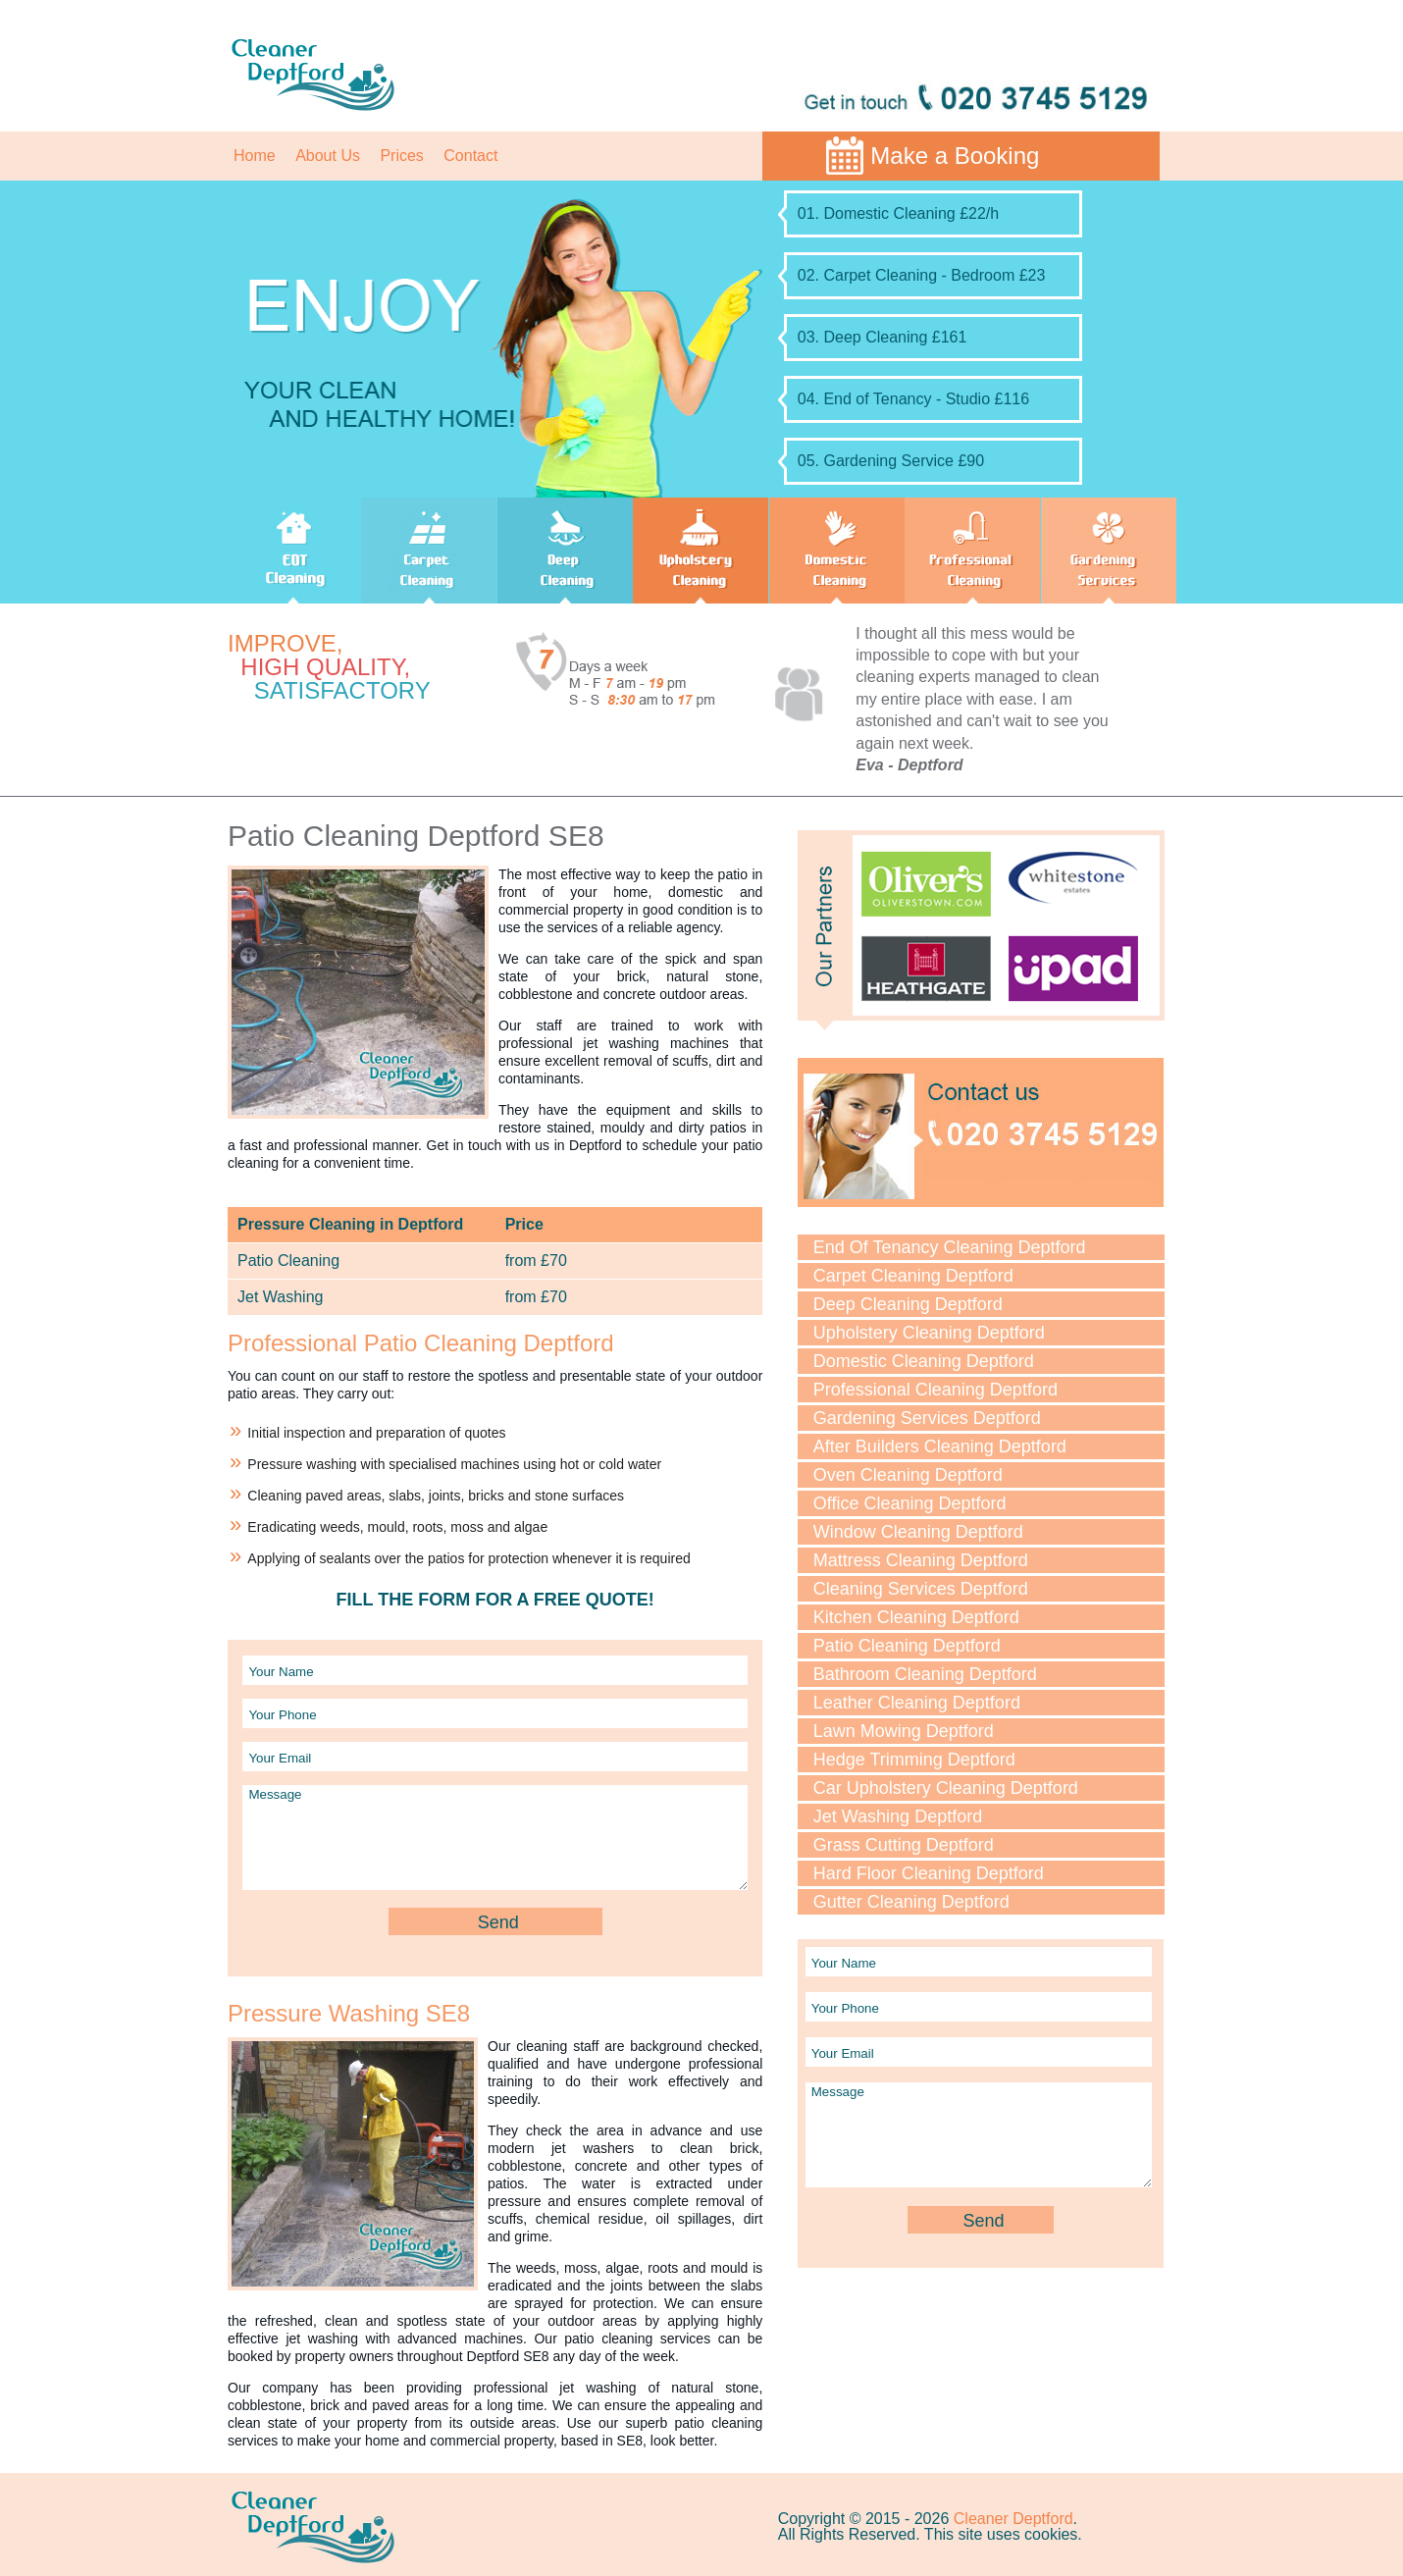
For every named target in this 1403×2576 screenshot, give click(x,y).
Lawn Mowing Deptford (903, 1731)
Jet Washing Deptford (897, 1816)
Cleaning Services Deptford (920, 1589)
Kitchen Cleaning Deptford (916, 1617)
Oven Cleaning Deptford (908, 1475)
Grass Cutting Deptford (903, 1845)
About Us (327, 155)
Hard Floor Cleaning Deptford (928, 1873)
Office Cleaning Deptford (910, 1503)
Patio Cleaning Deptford (907, 1646)
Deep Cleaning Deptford (908, 1304)
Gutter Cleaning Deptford (911, 1902)
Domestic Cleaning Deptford (923, 1361)
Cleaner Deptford (1013, 2518)
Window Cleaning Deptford (918, 1532)
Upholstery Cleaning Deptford (929, 1332)
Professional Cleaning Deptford (935, 1389)
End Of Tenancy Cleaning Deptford (949, 1247)
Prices (401, 155)
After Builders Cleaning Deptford (939, 1446)
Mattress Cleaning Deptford (920, 1560)
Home (255, 155)
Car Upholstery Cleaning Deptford (945, 1788)
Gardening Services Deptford (927, 1418)
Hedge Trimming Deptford (914, 1759)
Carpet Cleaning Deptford (913, 1276)
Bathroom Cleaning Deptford (925, 1674)
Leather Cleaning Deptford (916, 1702)
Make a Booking (954, 155)
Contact (470, 155)
